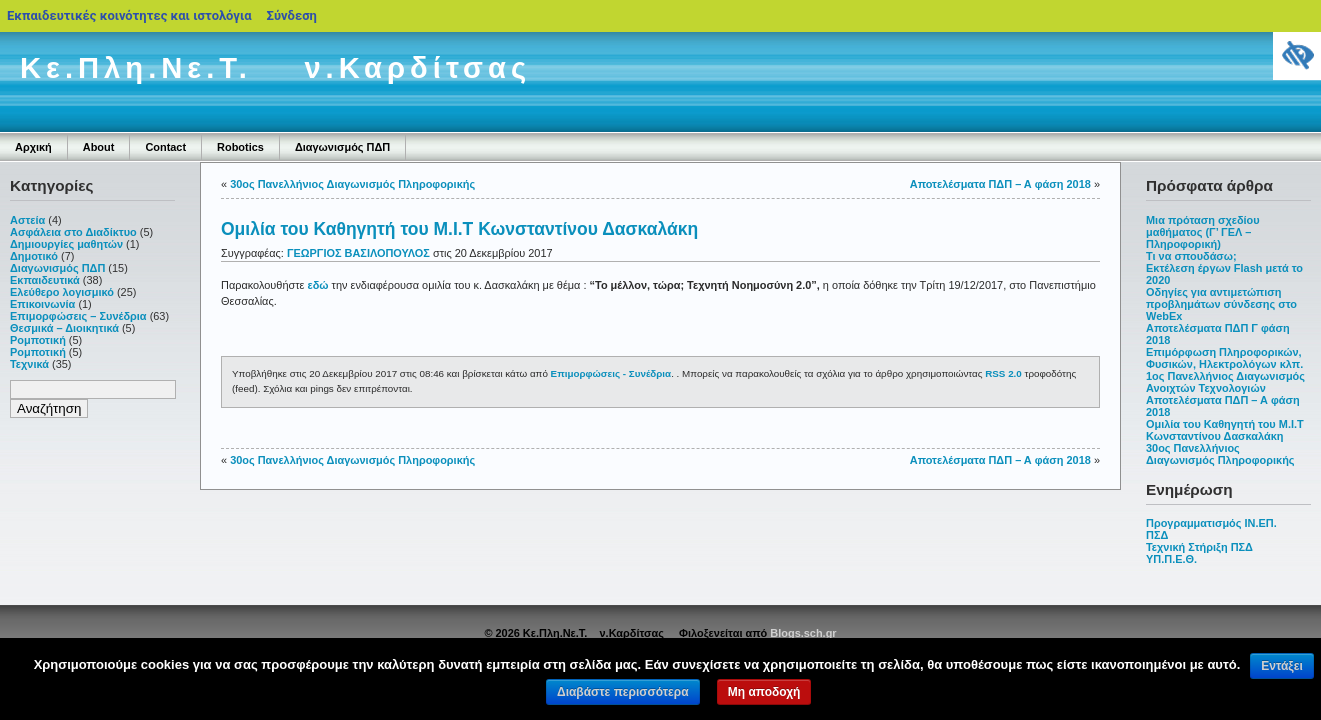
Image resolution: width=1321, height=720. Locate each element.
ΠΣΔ (1157, 535)
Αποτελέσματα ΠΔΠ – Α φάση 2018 (1000, 184)
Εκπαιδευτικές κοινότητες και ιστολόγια (129, 15)
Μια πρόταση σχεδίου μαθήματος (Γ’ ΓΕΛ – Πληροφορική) (1203, 232)
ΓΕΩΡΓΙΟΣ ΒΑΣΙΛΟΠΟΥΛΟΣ (358, 253)
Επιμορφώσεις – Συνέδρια (78, 316)
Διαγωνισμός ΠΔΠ (342, 147)
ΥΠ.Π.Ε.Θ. (1171, 559)
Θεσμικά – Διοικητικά (64, 328)
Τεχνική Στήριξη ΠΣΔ (1199, 547)
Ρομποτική (38, 340)
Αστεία (27, 220)
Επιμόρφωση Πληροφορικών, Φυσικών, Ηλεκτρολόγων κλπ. (1224, 358)
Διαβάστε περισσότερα (623, 692)
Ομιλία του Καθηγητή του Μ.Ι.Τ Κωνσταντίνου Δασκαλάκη (1225, 430)
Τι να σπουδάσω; (1191, 256)
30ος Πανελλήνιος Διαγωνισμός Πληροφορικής (1220, 454)
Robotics (240, 147)
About (99, 147)
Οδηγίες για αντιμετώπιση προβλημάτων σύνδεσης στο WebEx (1221, 304)
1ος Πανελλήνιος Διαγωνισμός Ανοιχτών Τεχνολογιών (1225, 382)
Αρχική (33, 147)
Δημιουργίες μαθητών (66, 244)
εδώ (318, 285)
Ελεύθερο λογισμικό (62, 292)
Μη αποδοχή (764, 692)
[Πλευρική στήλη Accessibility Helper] (1297, 56)
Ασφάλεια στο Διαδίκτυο (73, 232)
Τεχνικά (29, 364)
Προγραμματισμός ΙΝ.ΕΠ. (1211, 523)
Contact (165, 147)
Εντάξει (1281, 666)
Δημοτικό (34, 256)
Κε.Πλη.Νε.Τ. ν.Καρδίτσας (275, 68)
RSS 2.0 (1003, 373)
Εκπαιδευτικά (45, 280)
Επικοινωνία (42, 304)
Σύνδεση (292, 15)
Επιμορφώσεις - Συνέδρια (611, 373)
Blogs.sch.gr (803, 633)
